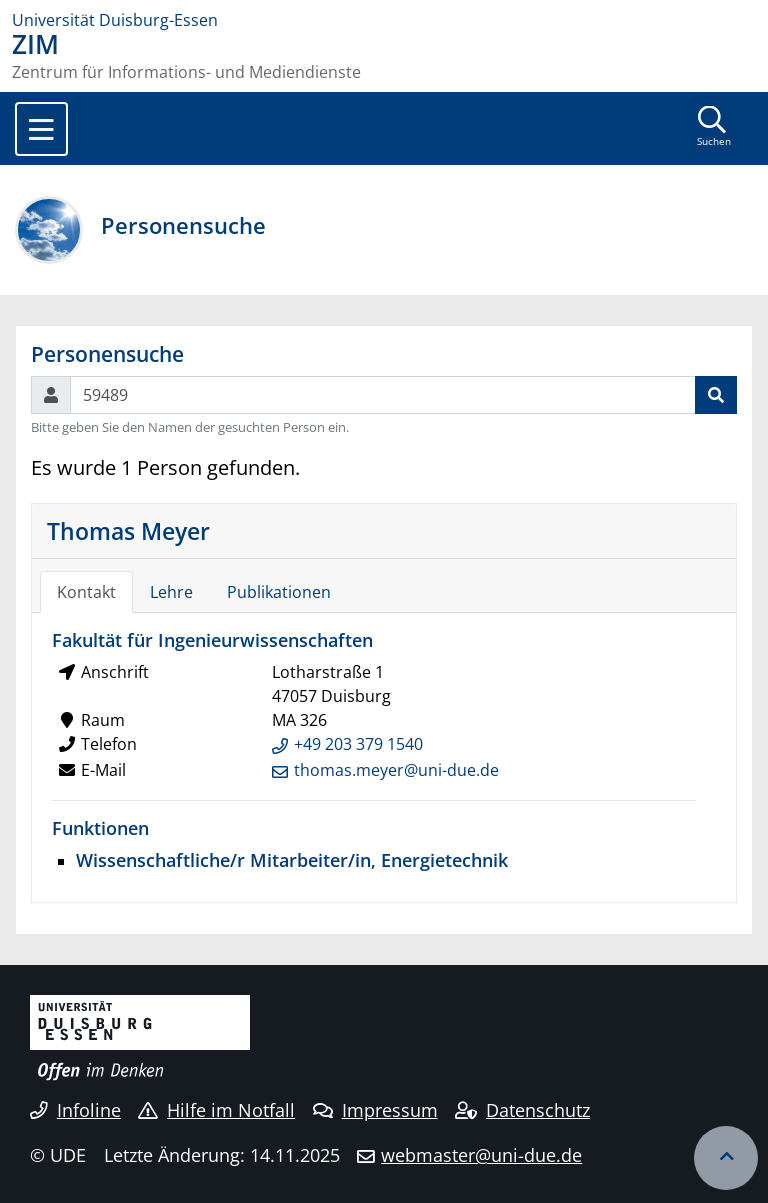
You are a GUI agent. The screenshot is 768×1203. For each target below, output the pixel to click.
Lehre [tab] (171, 592)
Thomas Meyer (128, 531)
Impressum (375, 1110)
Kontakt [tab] (86, 592)
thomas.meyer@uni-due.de (396, 770)
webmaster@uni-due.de (481, 1155)
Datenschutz (522, 1110)
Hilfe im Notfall (216, 1110)
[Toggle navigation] (41, 129)
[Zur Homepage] (384, 20)
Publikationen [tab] (279, 592)
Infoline (75, 1110)
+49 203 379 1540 (358, 744)
